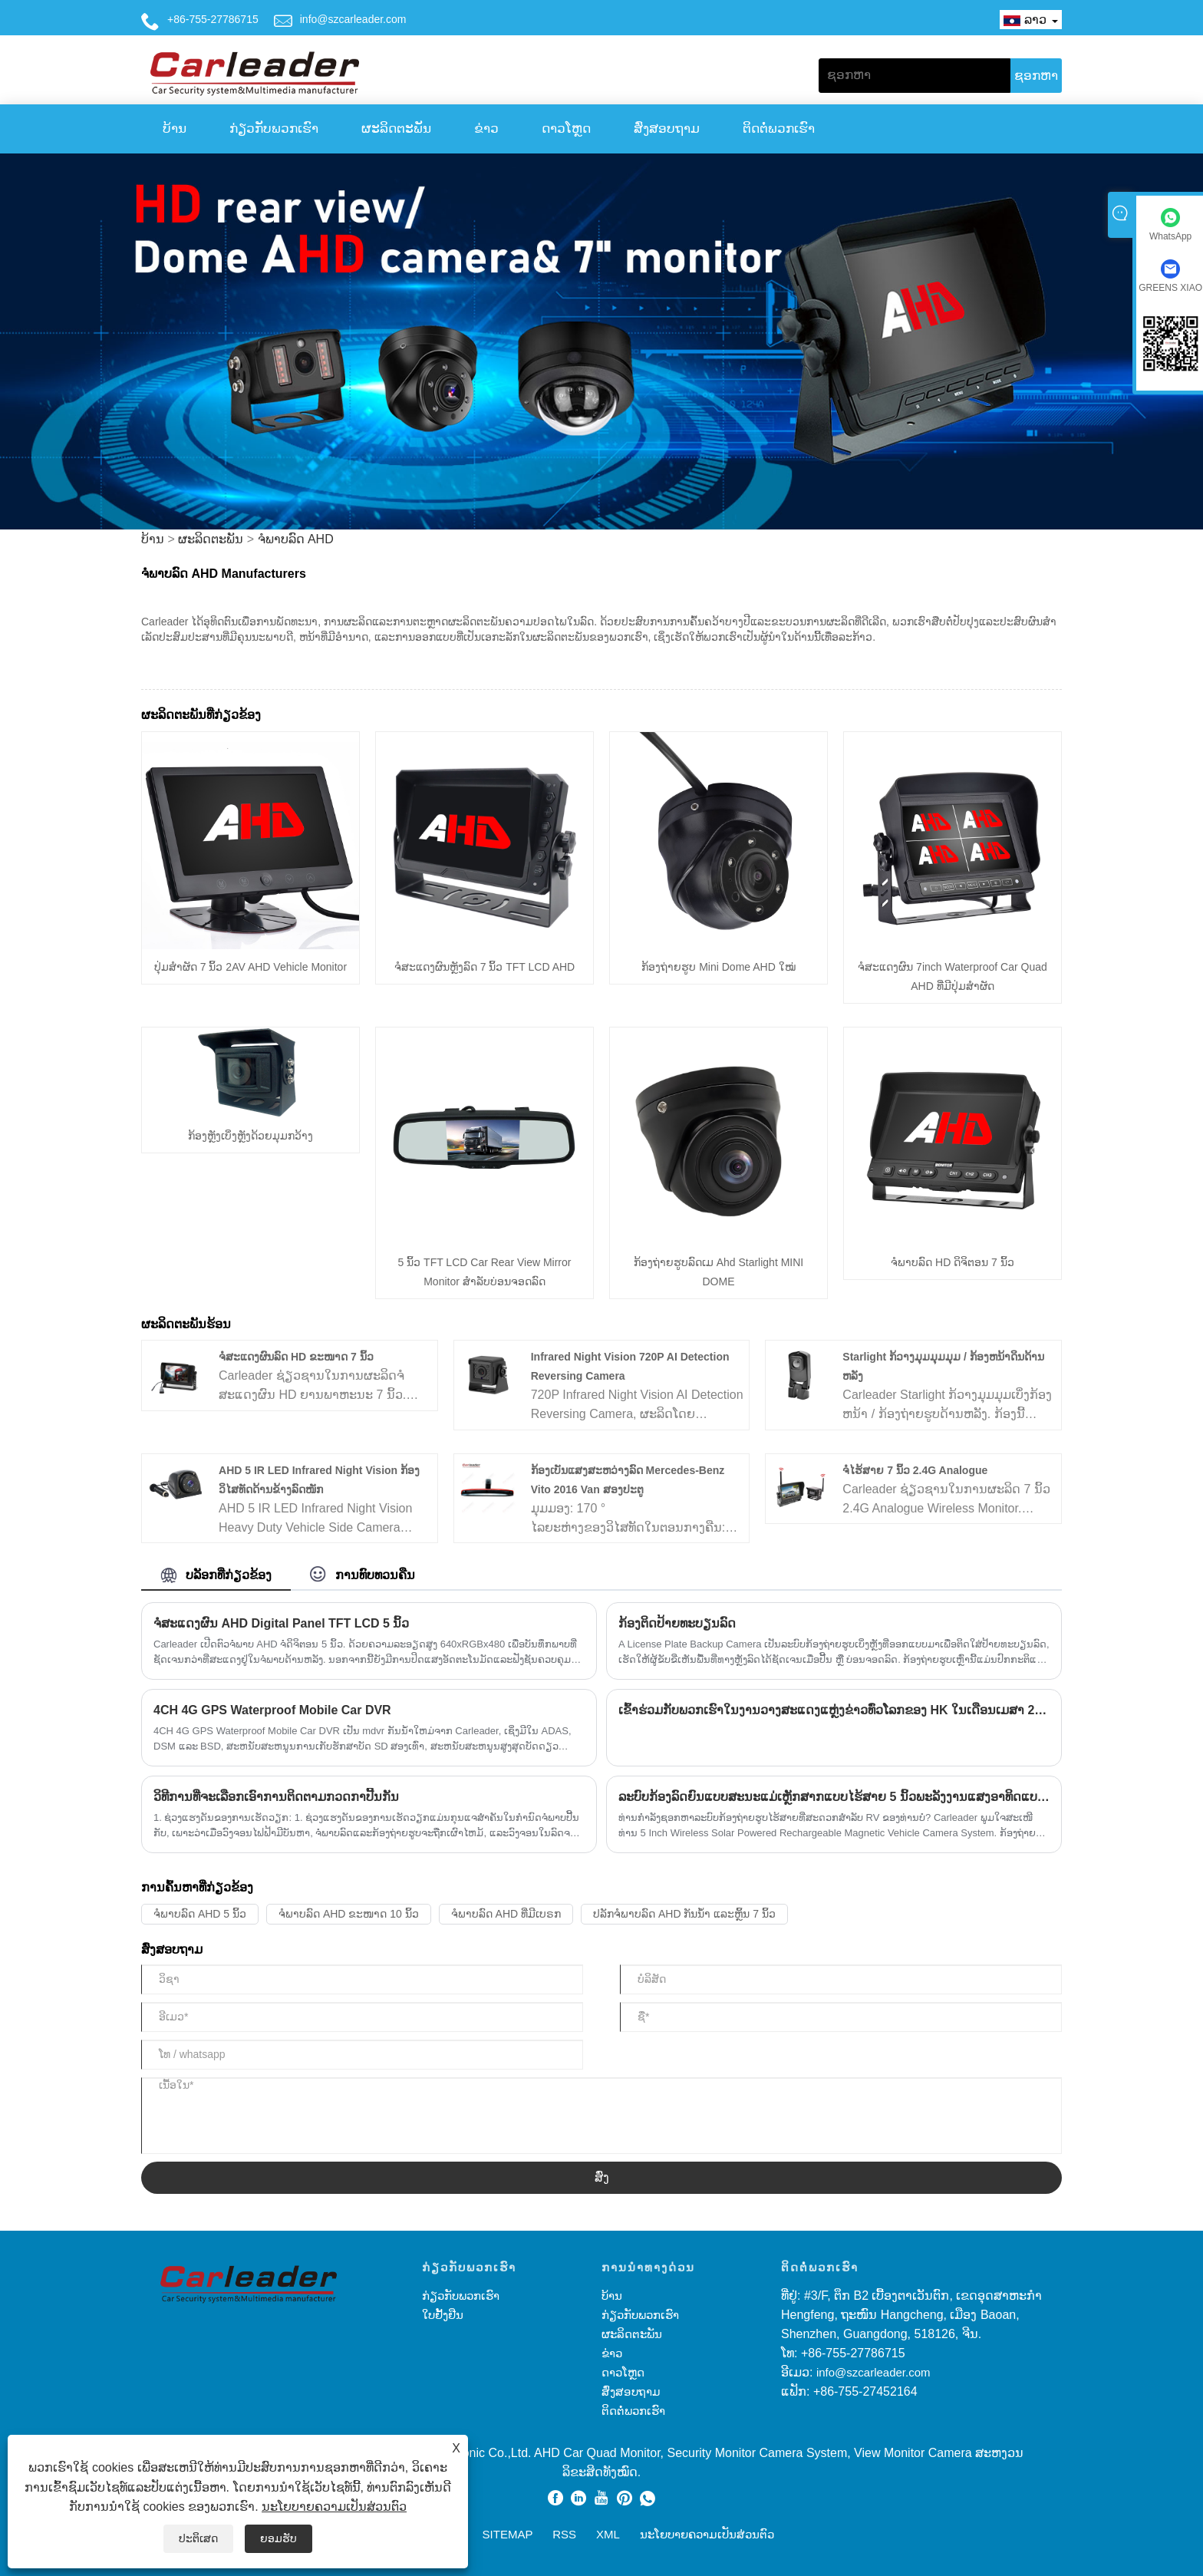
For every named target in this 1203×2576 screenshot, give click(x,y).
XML (608, 2534)
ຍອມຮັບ (278, 2538)
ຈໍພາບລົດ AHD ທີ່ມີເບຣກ (506, 1914)
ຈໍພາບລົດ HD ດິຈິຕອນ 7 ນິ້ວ (952, 1262)
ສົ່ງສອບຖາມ (667, 128)
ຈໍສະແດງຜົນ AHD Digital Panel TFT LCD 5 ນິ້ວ (281, 1623)
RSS (564, 2534)
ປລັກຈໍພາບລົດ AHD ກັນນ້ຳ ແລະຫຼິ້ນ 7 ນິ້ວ (684, 1914)
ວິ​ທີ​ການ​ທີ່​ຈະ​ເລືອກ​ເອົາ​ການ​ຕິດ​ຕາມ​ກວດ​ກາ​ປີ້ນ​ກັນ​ (276, 1796)
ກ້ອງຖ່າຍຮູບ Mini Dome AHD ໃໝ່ (718, 967)
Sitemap (508, 2534)
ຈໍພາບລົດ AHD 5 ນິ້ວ (199, 1914)
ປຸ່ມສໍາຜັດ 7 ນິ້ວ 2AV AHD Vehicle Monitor (250, 967)
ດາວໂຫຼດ (566, 128)
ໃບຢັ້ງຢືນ (442, 2314)
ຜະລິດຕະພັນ (396, 128)
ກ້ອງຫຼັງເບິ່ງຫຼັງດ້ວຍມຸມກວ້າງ (250, 1136)
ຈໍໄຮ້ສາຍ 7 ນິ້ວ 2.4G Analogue (914, 1470)
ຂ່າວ (486, 128)
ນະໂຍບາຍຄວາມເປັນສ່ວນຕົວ (334, 2506)
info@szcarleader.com (353, 19)
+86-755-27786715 (213, 19)
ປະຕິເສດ (198, 2538)
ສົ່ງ (602, 2177)
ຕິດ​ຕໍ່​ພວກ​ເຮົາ (779, 128)
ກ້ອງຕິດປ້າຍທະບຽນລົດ (677, 1623)
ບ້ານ (174, 128)
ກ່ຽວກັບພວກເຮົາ (273, 128)
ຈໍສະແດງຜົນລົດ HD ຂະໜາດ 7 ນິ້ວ (296, 1357)
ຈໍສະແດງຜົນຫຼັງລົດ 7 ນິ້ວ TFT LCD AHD (484, 967)
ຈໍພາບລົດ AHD (296, 539)
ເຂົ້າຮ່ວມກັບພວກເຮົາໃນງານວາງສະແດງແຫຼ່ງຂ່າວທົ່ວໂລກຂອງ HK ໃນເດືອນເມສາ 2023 (834, 1710)
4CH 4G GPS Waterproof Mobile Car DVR (272, 1710)
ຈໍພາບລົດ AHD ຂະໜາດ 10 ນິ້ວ (349, 1914)
